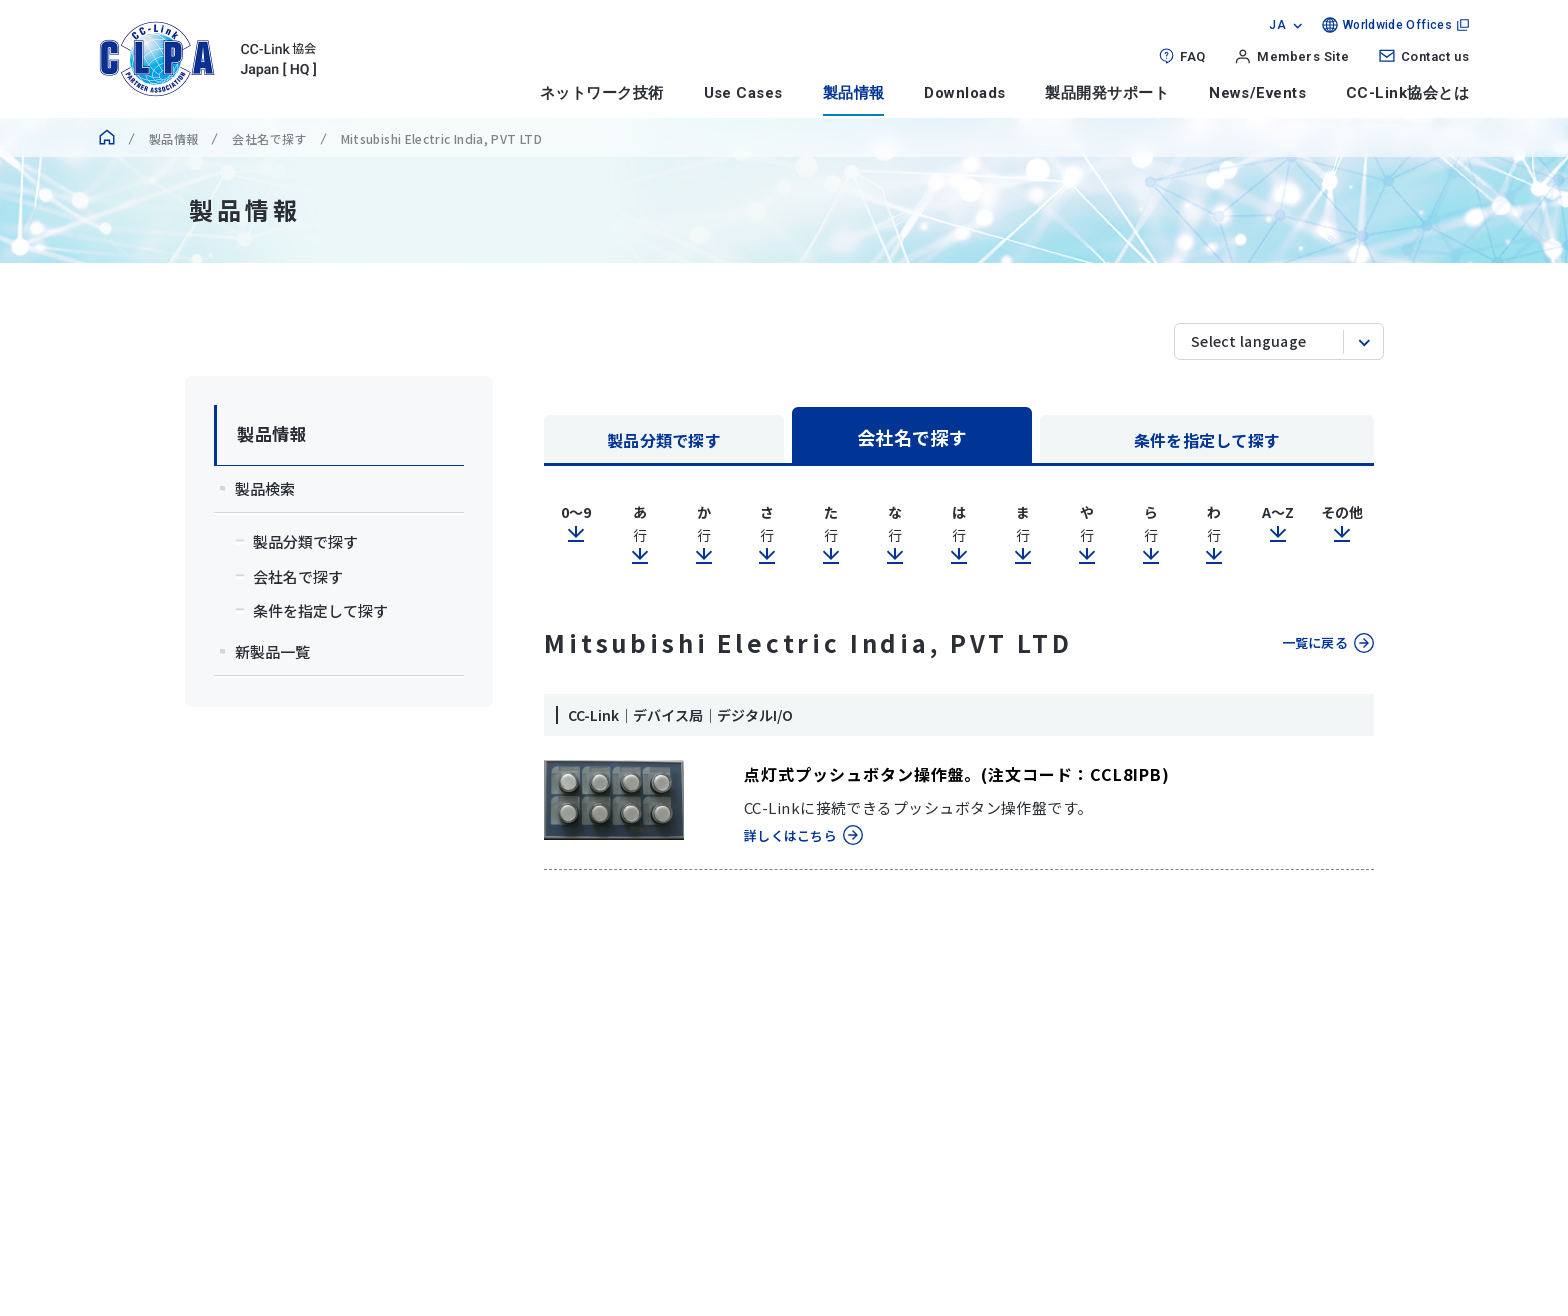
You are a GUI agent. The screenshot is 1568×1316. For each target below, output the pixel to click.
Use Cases (743, 93)
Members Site (1303, 56)
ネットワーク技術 (602, 93)
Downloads (964, 93)
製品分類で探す (664, 440)
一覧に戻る (1315, 642)
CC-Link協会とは (1407, 93)
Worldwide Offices (1397, 25)
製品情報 (854, 93)
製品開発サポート (1107, 93)
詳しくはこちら (790, 835)
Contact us (1435, 56)
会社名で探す (269, 138)
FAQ (1192, 56)
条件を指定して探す (1207, 440)
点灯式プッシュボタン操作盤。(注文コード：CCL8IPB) (957, 774)
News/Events (1257, 93)
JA (1277, 25)
